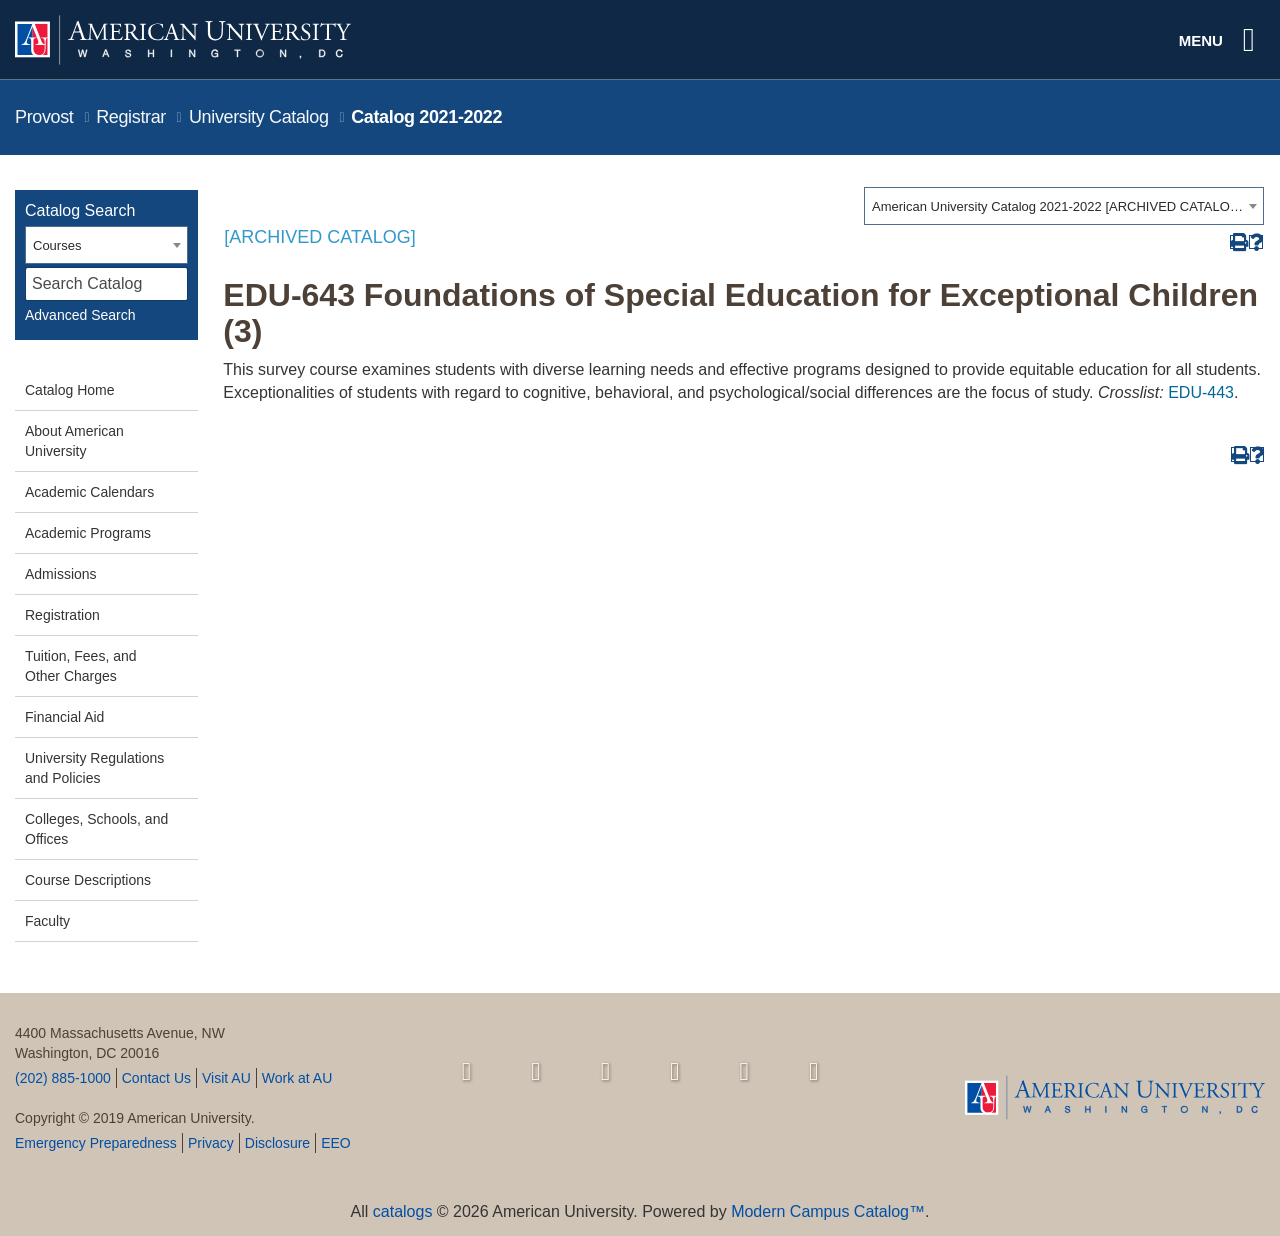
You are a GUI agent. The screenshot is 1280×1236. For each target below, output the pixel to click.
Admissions (61, 574)
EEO (336, 1143)
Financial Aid (64, 717)
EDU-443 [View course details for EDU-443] (1201, 392)
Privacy (211, 1143)
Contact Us (156, 1078)
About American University (74, 441)
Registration (62, 615)
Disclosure (277, 1143)
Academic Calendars (89, 492)
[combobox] (1064, 206)
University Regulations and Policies (94, 768)
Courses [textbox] (57, 245)
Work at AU (297, 1078)
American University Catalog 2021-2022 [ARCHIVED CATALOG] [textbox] (1057, 206)
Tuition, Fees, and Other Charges (81, 666)
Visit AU (226, 1078)
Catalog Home (70, 390)
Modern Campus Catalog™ (828, 1211)
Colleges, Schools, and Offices (96, 829)
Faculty (47, 921)
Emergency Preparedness (96, 1143)
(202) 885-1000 (63, 1078)
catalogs (403, 1211)
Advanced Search (80, 315)
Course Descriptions (88, 880)
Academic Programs (88, 533)
